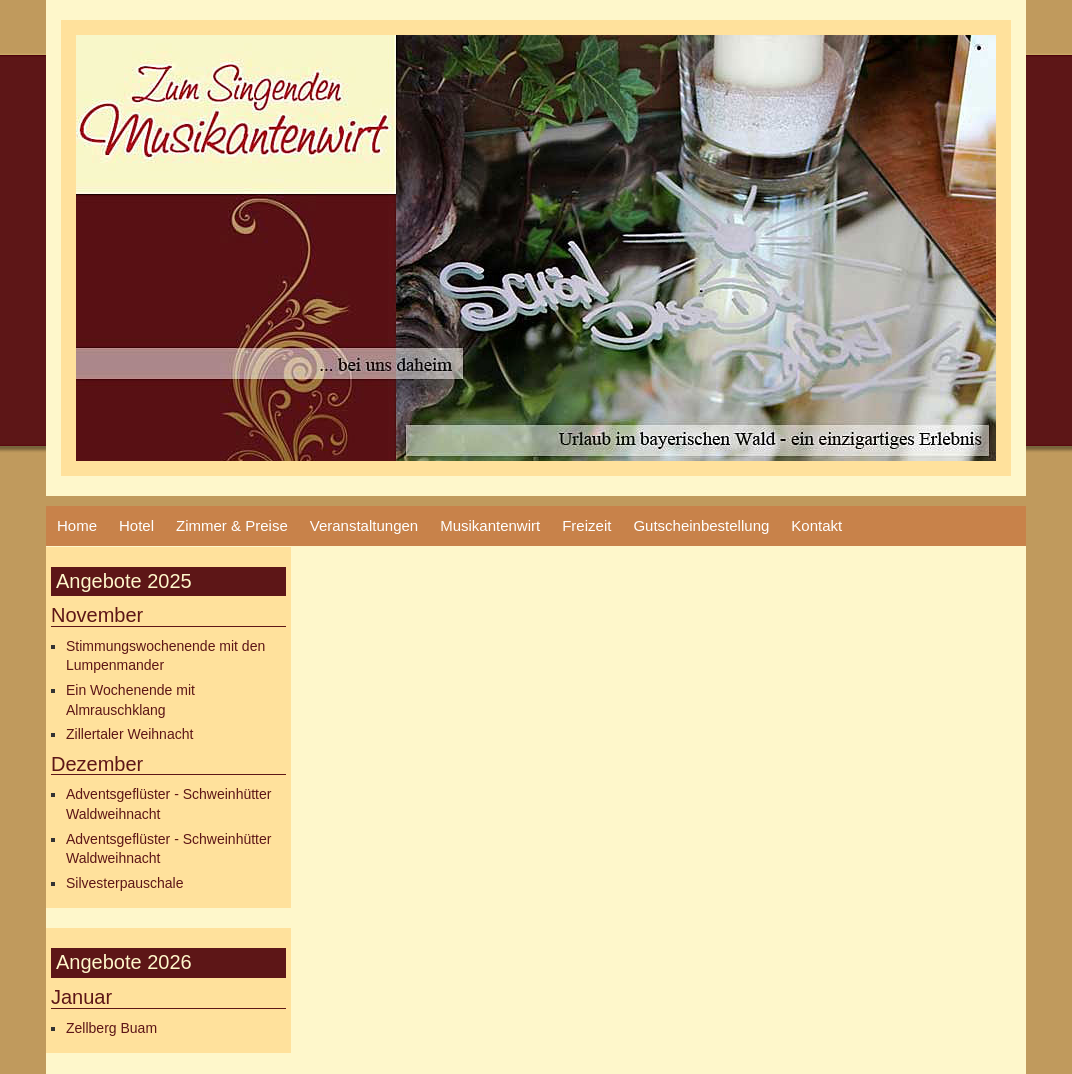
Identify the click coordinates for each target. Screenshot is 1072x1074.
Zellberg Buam (111, 1028)
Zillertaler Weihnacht (129, 734)
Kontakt (816, 525)
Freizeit (586, 525)
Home (77, 525)
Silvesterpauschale (125, 883)
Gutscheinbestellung (701, 525)
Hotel (136, 525)
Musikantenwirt (490, 525)
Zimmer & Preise (232, 525)
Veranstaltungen (364, 525)
